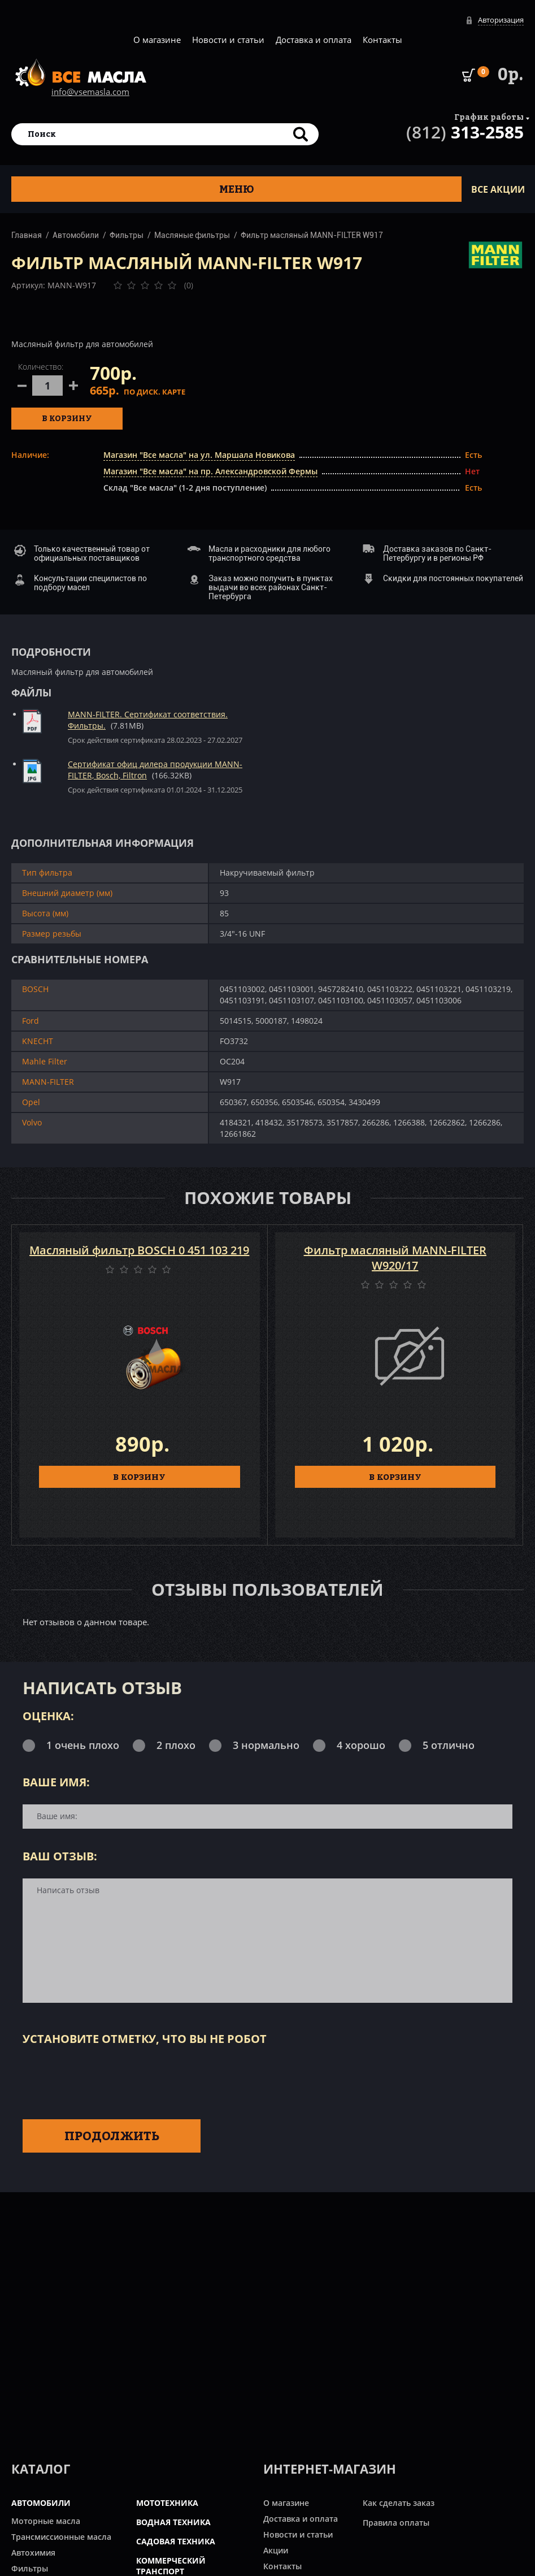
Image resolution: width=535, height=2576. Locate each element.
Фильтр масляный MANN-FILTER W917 (312, 235)
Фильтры (126, 235)
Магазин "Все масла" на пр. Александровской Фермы (210, 471)
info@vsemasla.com (90, 91)
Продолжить (111, 2135)
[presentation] (108, 2080)
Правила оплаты (396, 2522)
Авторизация (501, 20)
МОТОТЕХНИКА (167, 2502)
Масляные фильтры (192, 235)
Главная (26, 235)
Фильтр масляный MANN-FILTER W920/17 (395, 1257)
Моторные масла (45, 2521)
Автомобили (76, 235)
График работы (489, 117)
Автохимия (33, 2552)
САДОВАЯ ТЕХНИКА (175, 2541)
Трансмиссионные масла (61, 2536)
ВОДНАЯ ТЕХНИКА (173, 2522)
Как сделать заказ (398, 2502)
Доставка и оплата (313, 39)
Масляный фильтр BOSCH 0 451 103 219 (139, 1250)
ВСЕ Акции (498, 189)
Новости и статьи (228, 39)
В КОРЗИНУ (139, 1476)
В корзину (67, 418)
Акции (275, 2550)
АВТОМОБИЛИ (41, 2502)
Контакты (382, 39)
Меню (236, 189)
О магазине (157, 39)
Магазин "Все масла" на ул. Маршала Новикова (199, 454)
